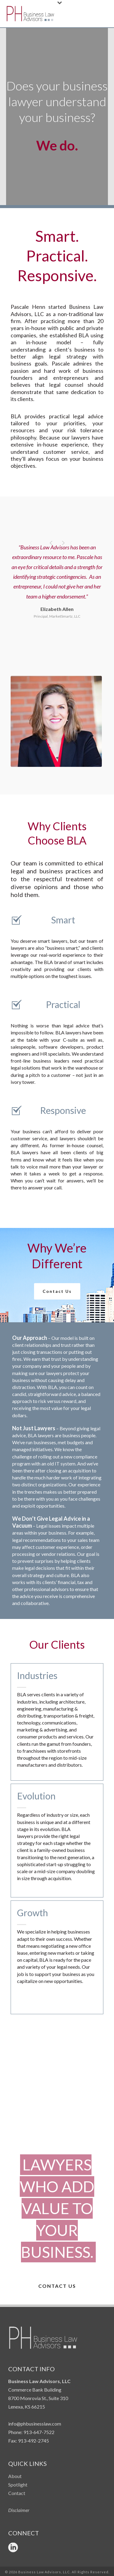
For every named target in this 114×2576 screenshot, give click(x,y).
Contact (16, 2493)
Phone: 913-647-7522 (31, 2432)
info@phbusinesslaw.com (34, 2423)
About (15, 2476)
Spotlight (17, 2484)
